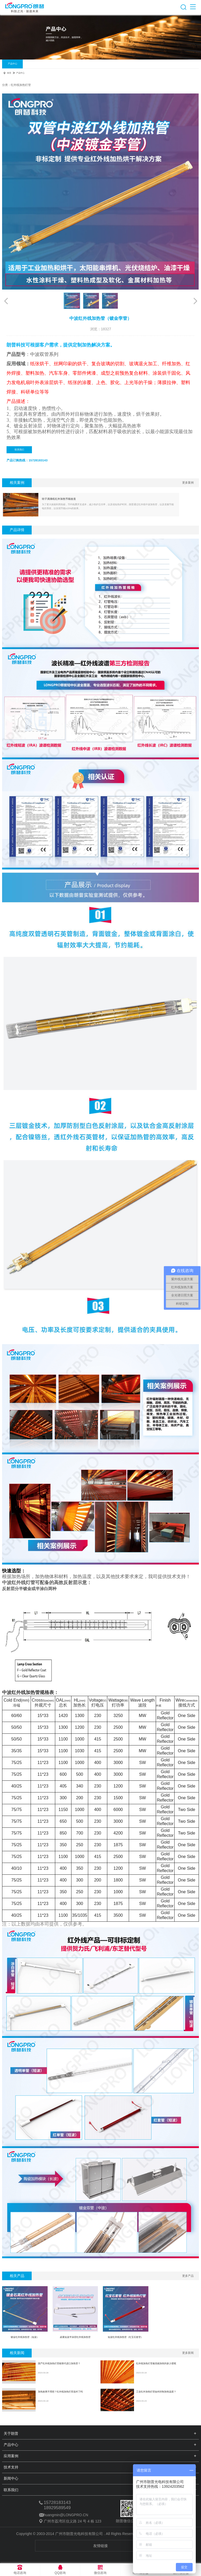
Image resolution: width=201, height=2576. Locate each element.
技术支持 (11, 2467)
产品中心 (12, 63)
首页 (9, 73)
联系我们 (19, 449)
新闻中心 (11, 2478)
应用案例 (11, 2456)
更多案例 (188, 482)
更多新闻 (188, 2352)
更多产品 (188, 2275)
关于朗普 (11, 2433)
